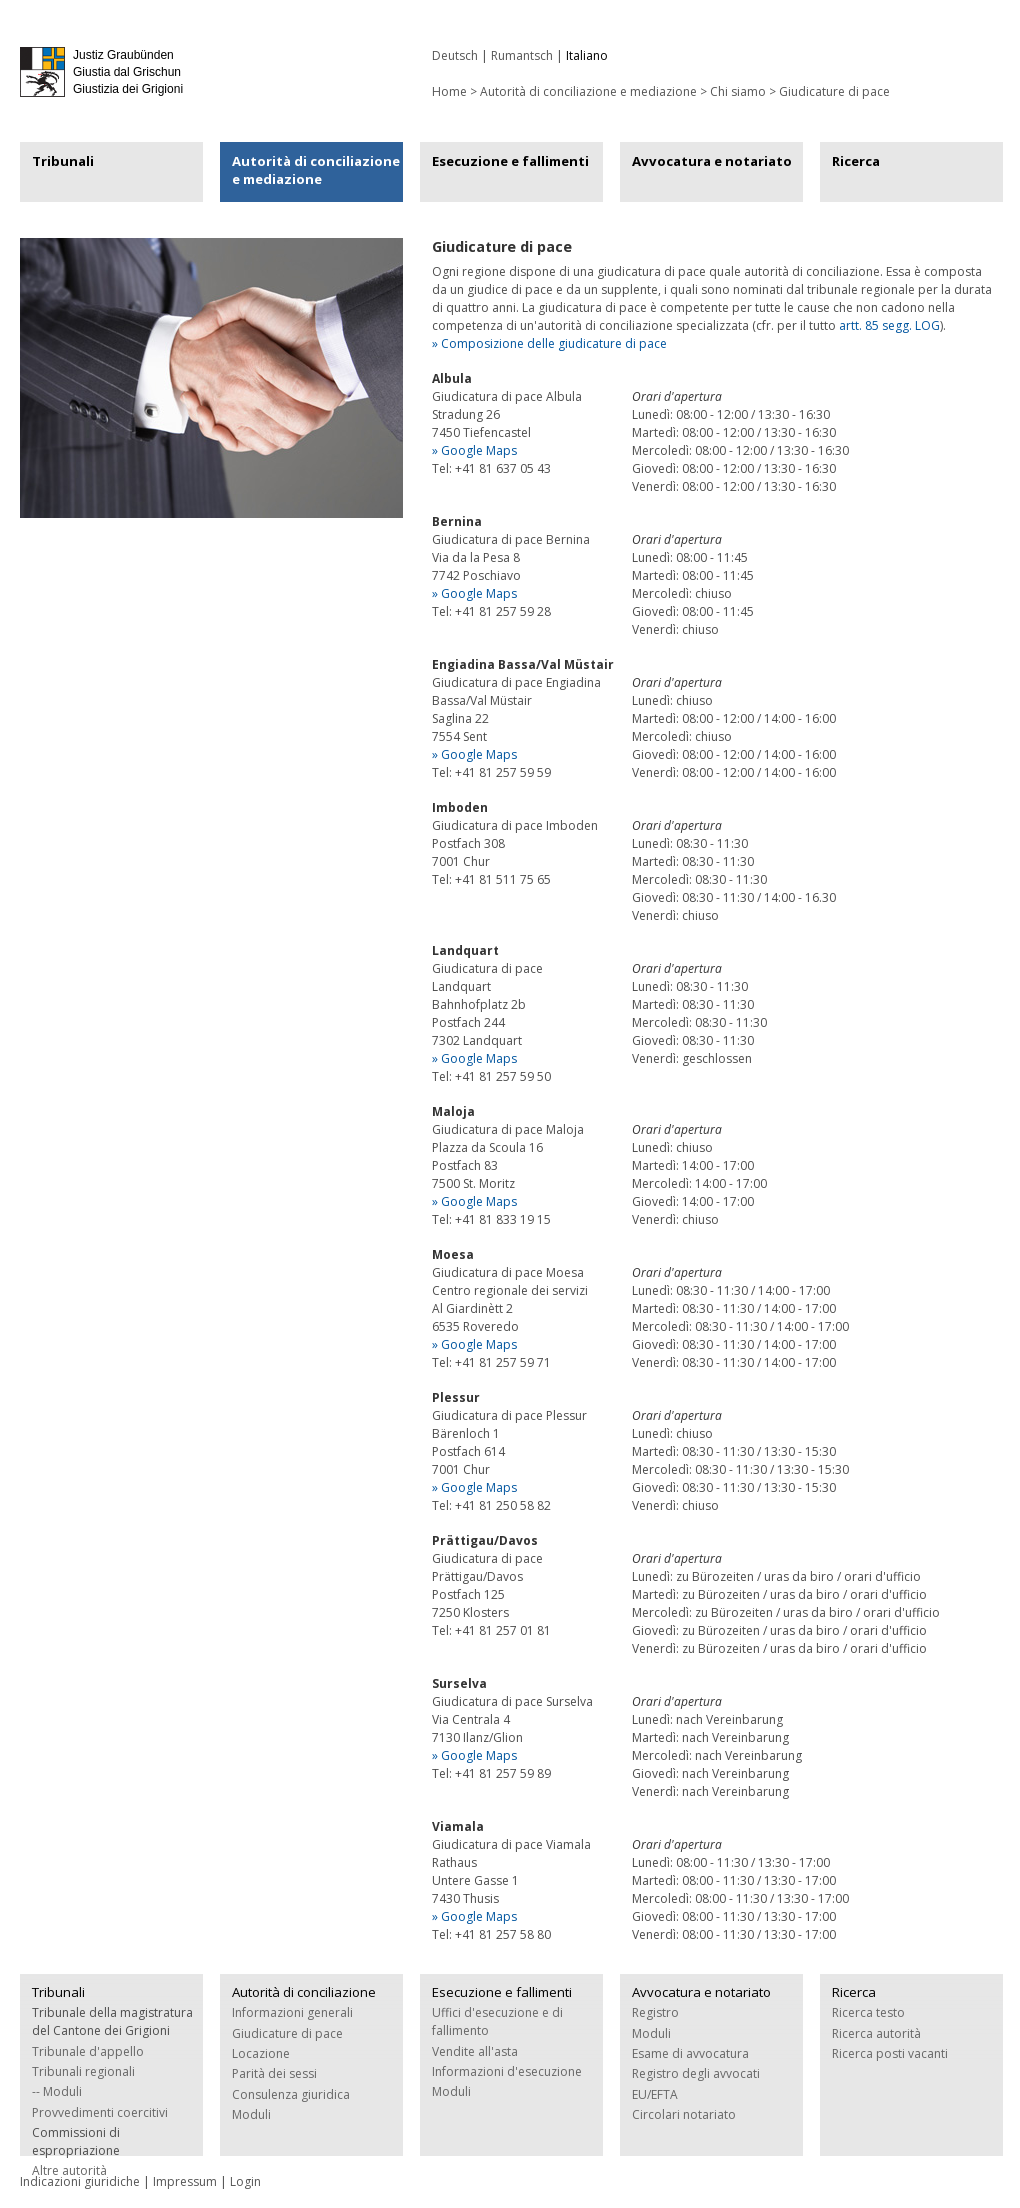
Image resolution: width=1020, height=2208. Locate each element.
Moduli (251, 2114)
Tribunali (63, 161)
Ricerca (856, 161)
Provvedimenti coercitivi (100, 2112)
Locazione (261, 2053)
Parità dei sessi (274, 2073)
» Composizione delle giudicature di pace (549, 343)
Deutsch (455, 55)
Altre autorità (69, 2170)
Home (449, 91)
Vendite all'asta (475, 2051)
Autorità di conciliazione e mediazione (588, 91)
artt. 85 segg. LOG (889, 325)
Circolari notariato (684, 2114)
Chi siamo (738, 91)
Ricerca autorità (876, 2033)
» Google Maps (474, 450)
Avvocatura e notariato (712, 161)
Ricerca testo (868, 2012)
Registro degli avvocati (696, 2073)
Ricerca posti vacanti (890, 2053)
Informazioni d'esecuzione (507, 2071)
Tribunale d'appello (88, 2051)
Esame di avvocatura (690, 2053)
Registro (655, 2012)
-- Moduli (57, 2091)
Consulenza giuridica (291, 2094)
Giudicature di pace (834, 91)
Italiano (587, 55)
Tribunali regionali (83, 2071)
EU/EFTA (655, 2094)
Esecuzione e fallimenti (510, 161)
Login (245, 2181)
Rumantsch (522, 55)
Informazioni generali (292, 2012)
